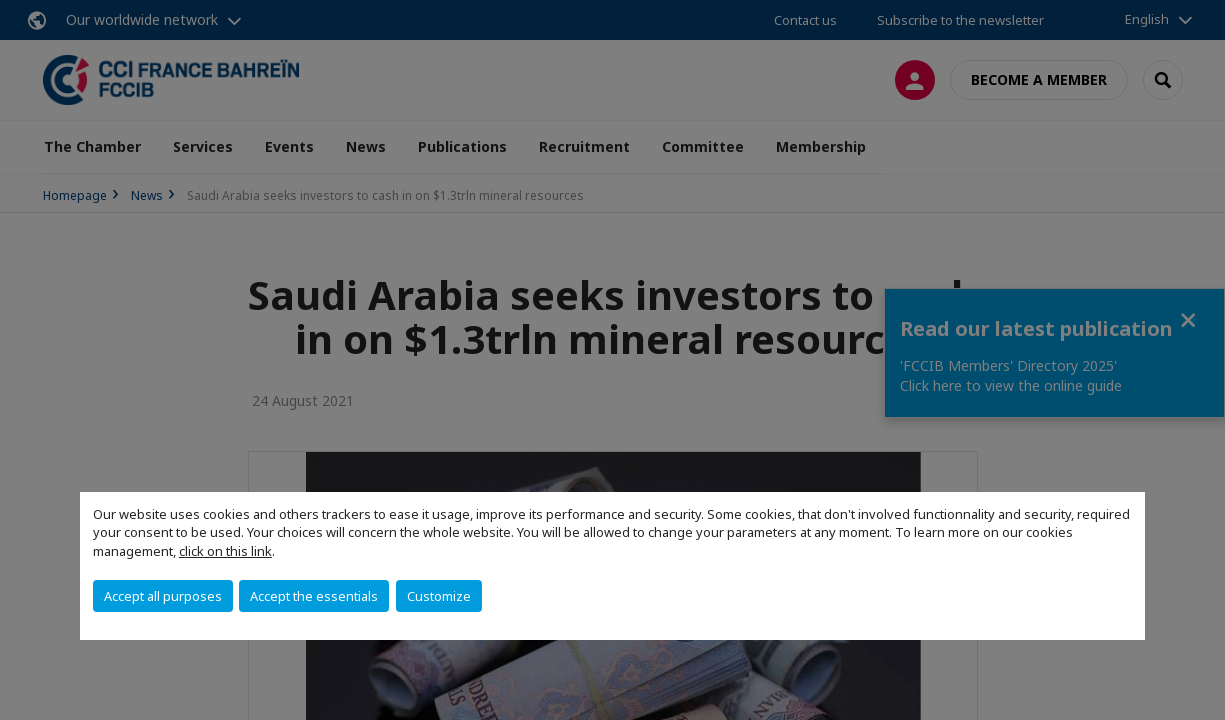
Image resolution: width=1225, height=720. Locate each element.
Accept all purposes (163, 596)
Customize (439, 596)
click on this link (225, 551)
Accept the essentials (314, 596)
